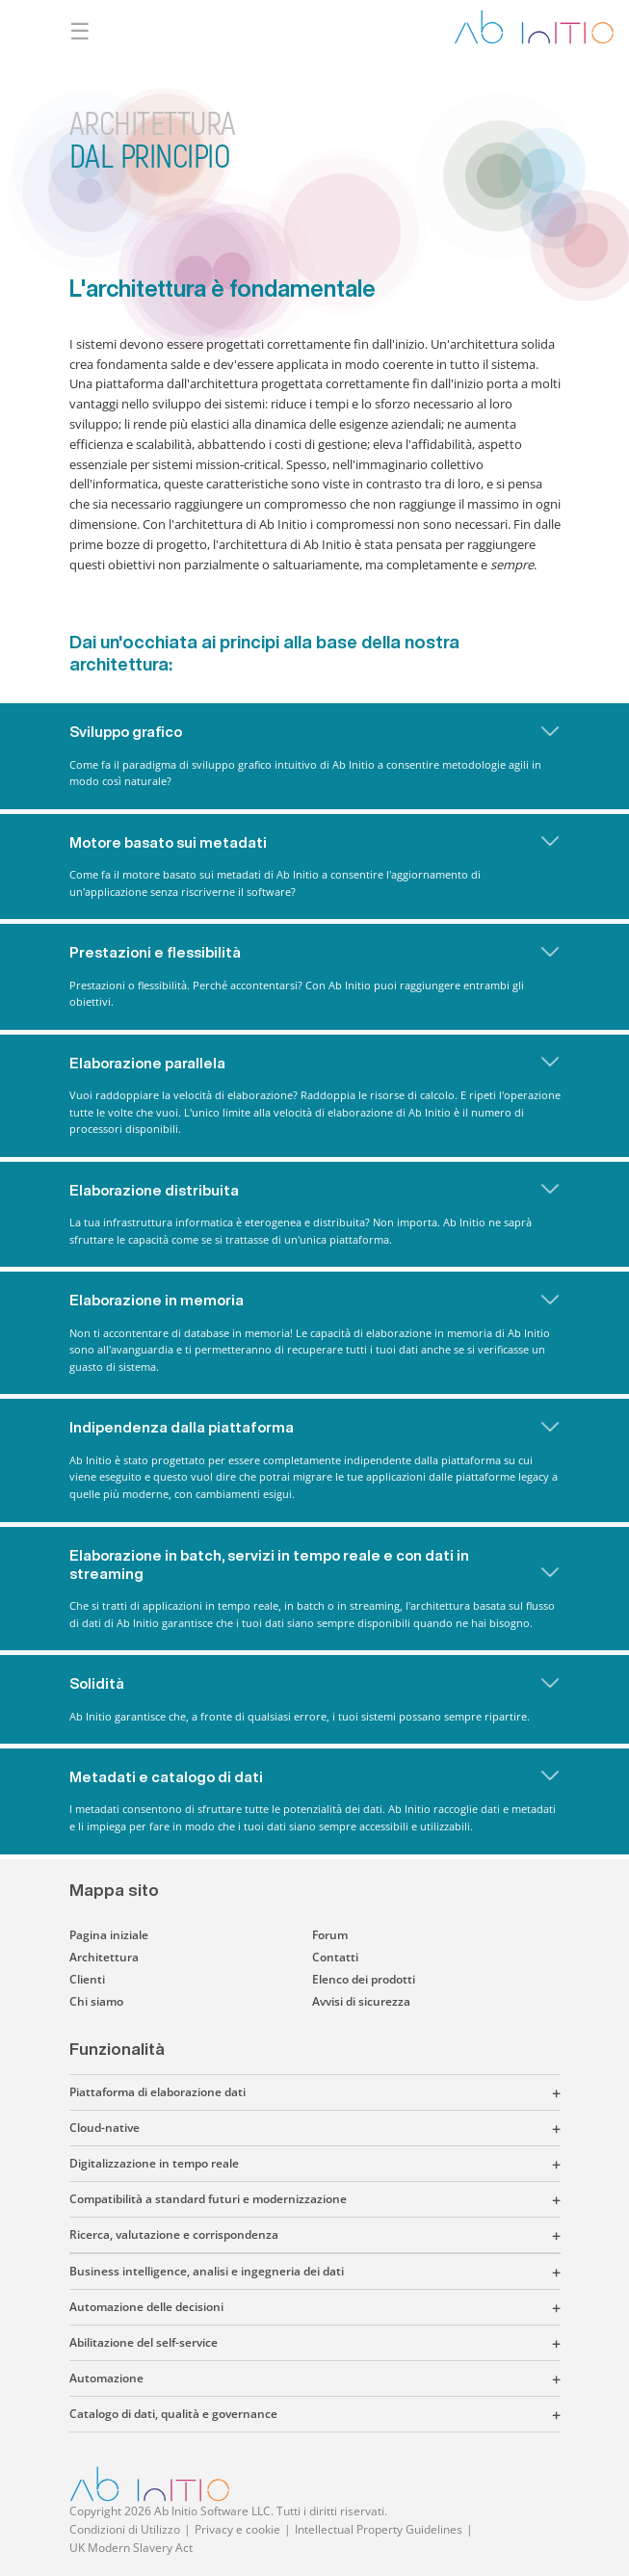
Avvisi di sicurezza (361, 2001)
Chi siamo (96, 2001)
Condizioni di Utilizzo (124, 2529)
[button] (403, 2092)
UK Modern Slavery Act (131, 2547)
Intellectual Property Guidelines (378, 2529)
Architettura (104, 1957)
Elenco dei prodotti (363, 1979)
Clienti (87, 1979)
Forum (330, 1935)
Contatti (335, 1957)
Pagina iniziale (108, 1935)
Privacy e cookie (237, 2529)
